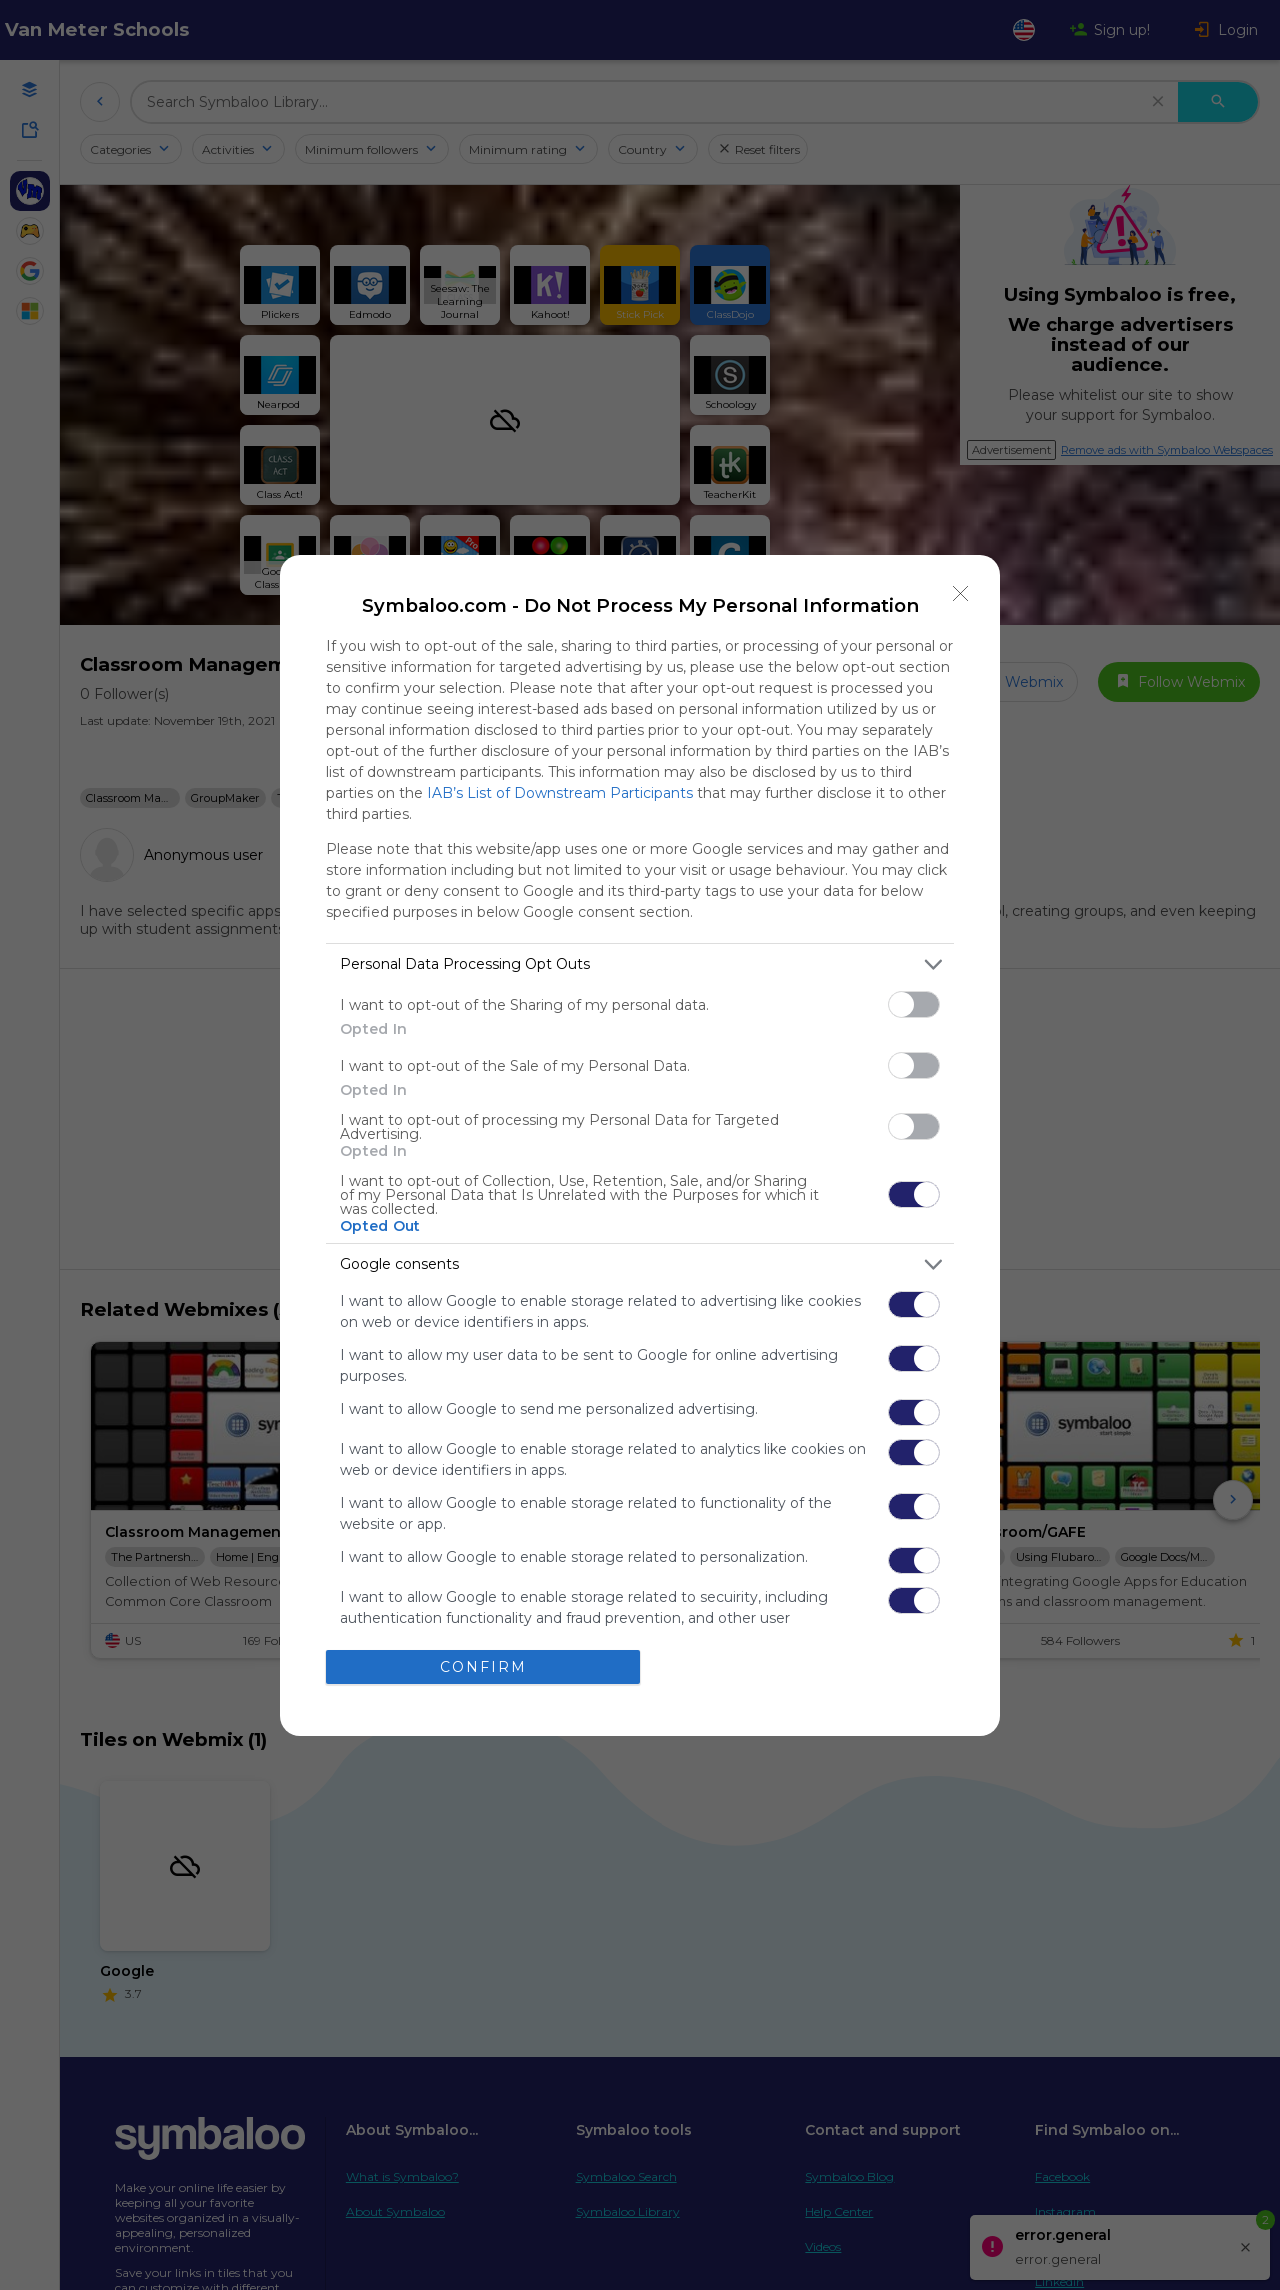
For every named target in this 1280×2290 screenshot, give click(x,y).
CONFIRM (483, 1666)
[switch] (914, 1004)
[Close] (961, 594)
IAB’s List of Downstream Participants (560, 793)
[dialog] (640, 1145)
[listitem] (640, 964)
